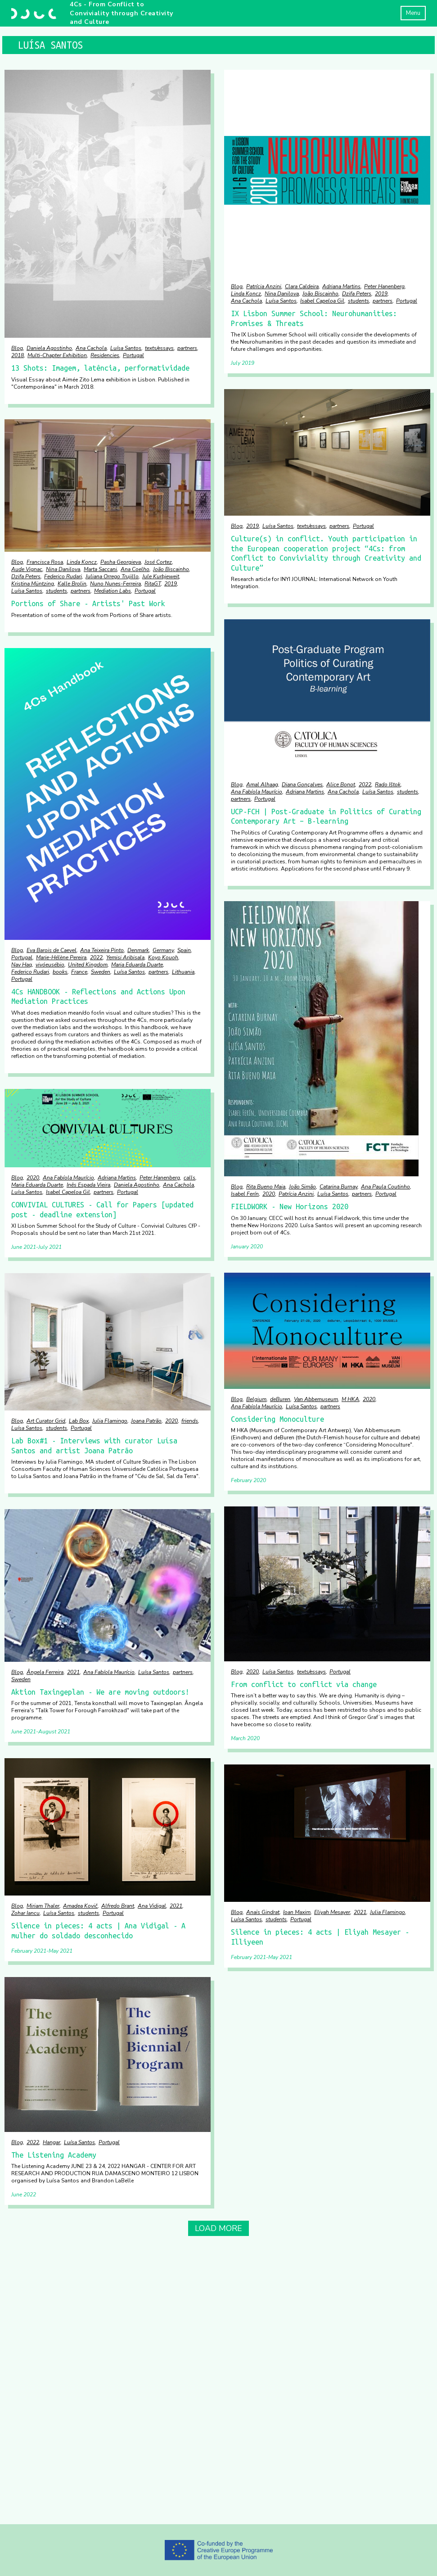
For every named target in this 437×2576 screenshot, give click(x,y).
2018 (17, 355)
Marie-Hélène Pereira (61, 957)
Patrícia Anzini (263, 286)
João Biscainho (320, 293)
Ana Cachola (91, 348)
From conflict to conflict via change (304, 1684)
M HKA (350, 1399)
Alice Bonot (340, 784)
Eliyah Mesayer (332, 1912)
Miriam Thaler (43, 1905)
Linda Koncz (246, 293)
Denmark (138, 950)
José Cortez (158, 562)
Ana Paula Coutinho (385, 1186)
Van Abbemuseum (316, 1399)
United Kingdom (88, 964)
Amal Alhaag (262, 784)
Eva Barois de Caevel (52, 950)
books (60, 971)
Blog (17, 348)
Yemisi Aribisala (125, 957)
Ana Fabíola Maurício (256, 791)
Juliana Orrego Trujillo (112, 576)
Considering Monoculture (277, 1419)
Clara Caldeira (302, 286)
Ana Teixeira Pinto (102, 950)
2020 (268, 1193)
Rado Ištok (388, 784)
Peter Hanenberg (384, 286)
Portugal (133, 355)
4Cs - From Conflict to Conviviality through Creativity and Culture (121, 13)
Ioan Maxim (297, 1912)
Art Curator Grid (46, 1420)
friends (189, 1420)
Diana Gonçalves (302, 784)
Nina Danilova (282, 293)
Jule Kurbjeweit (160, 576)
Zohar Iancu (25, 1913)
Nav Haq (21, 964)
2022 (365, 784)
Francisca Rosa (45, 562)
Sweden (100, 971)
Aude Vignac (26, 569)
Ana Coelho (135, 569)
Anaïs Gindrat (262, 1912)
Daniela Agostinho (49, 348)
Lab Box (79, 1420)
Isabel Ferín (245, 1193)
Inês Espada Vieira (88, 1184)
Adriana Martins (341, 286)
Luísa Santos (125, 348)
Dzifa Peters (356, 293)
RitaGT (152, 583)
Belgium (256, 1399)
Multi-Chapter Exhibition (57, 355)
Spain (184, 950)
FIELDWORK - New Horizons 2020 (289, 1206)
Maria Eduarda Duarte (137, 964)
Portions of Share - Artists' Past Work (88, 603)
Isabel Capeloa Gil (322, 300)
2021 (73, 1672)
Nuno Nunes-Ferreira (115, 583)
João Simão (302, 1186)
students (358, 300)
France (79, 971)
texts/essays (159, 348)
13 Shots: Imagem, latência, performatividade (100, 368)
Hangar (51, 2142)
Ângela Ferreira (45, 1672)
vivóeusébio (50, 964)
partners (187, 348)
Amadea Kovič (80, 1905)
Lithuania (183, 971)
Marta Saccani (100, 569)
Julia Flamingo (109, 1420)
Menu (413, 13)
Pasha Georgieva (120, 562)
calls (189, 1177)
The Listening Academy (53, 2155)
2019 (381, 293)
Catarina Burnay (338, 1186)
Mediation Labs (112, 590)
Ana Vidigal (152, 1905)
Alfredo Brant (117, 1905)
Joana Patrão (146, 1420)
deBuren (280, 1399)
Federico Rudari (63, 576)
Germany (163, 950)
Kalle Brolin (72, 583)
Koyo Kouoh (163, 957)
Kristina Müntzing (32, 583)
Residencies (104, 355)
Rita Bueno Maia (265, 1186)
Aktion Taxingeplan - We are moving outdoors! (100, 1692)
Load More (218, 2228)
